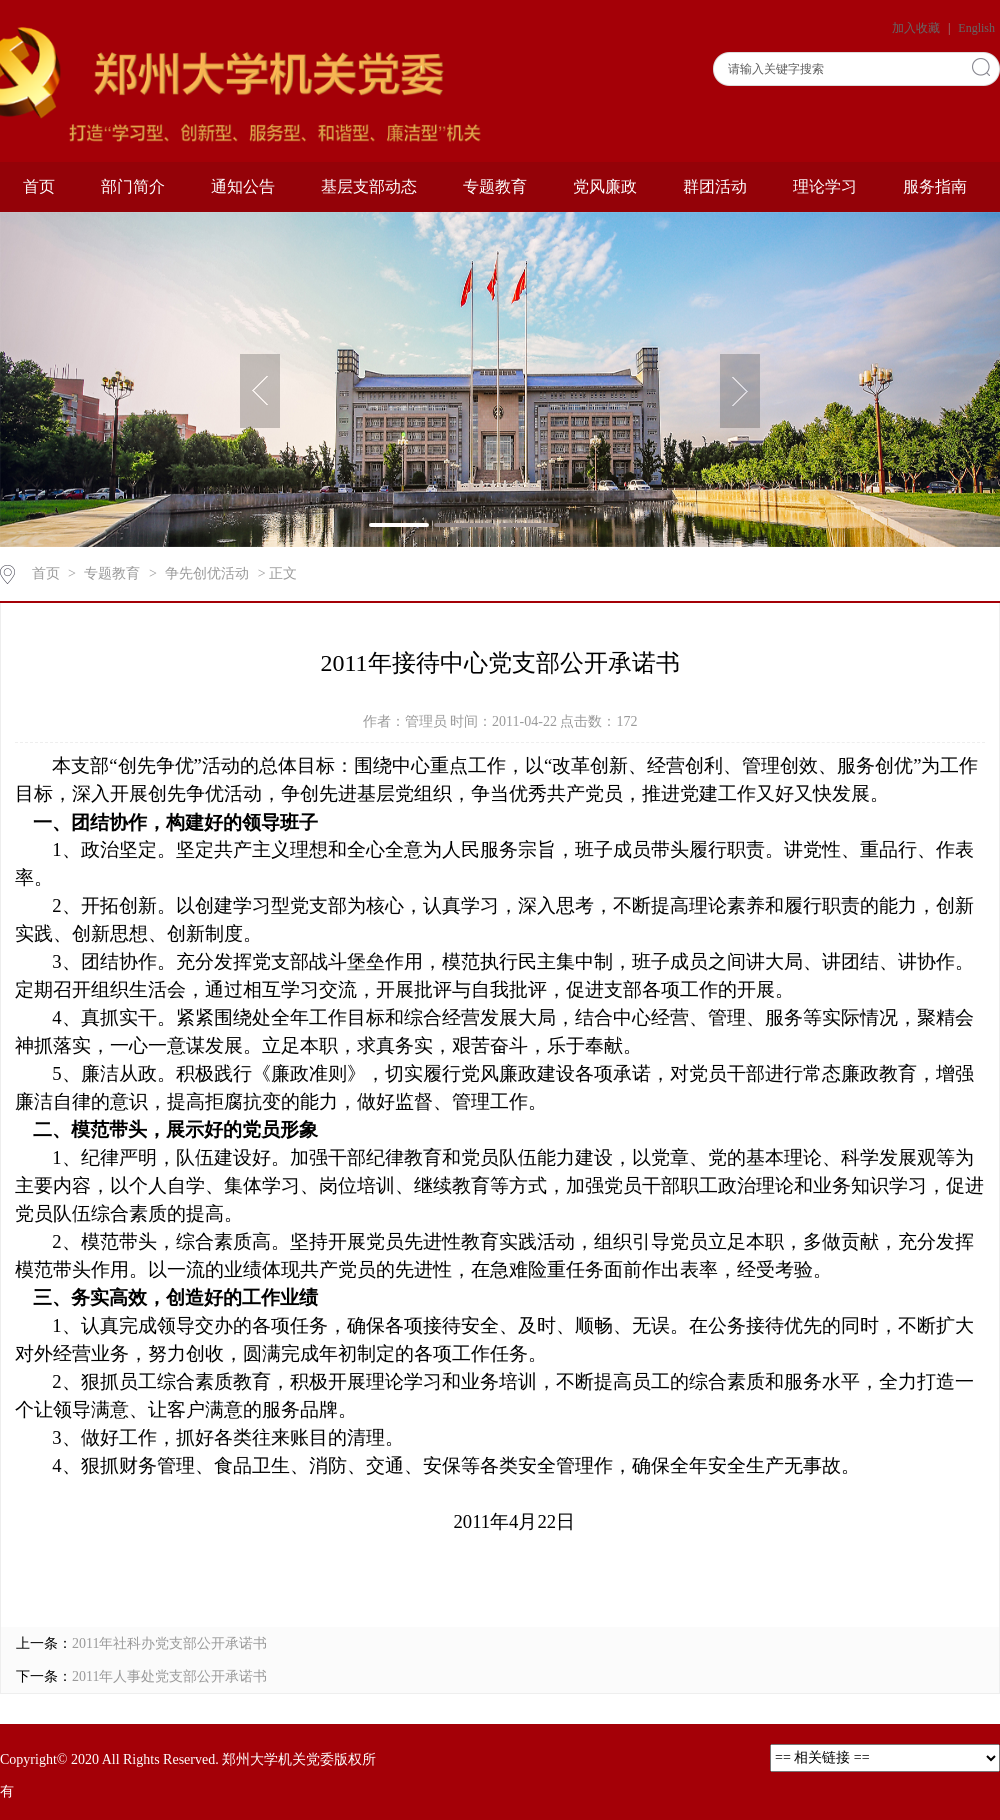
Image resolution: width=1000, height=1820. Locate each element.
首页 (39, 186)
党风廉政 (605, 186)
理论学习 (825, 186)
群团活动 (715, 186)
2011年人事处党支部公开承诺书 (169, 1676)
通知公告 (243, 186)
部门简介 (133, 186)
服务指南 (935, 186)
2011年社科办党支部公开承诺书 (169, 1643)
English (976, 28)
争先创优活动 (207, 573)
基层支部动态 (369, 186)
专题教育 (495, 186)
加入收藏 (917, 28)
